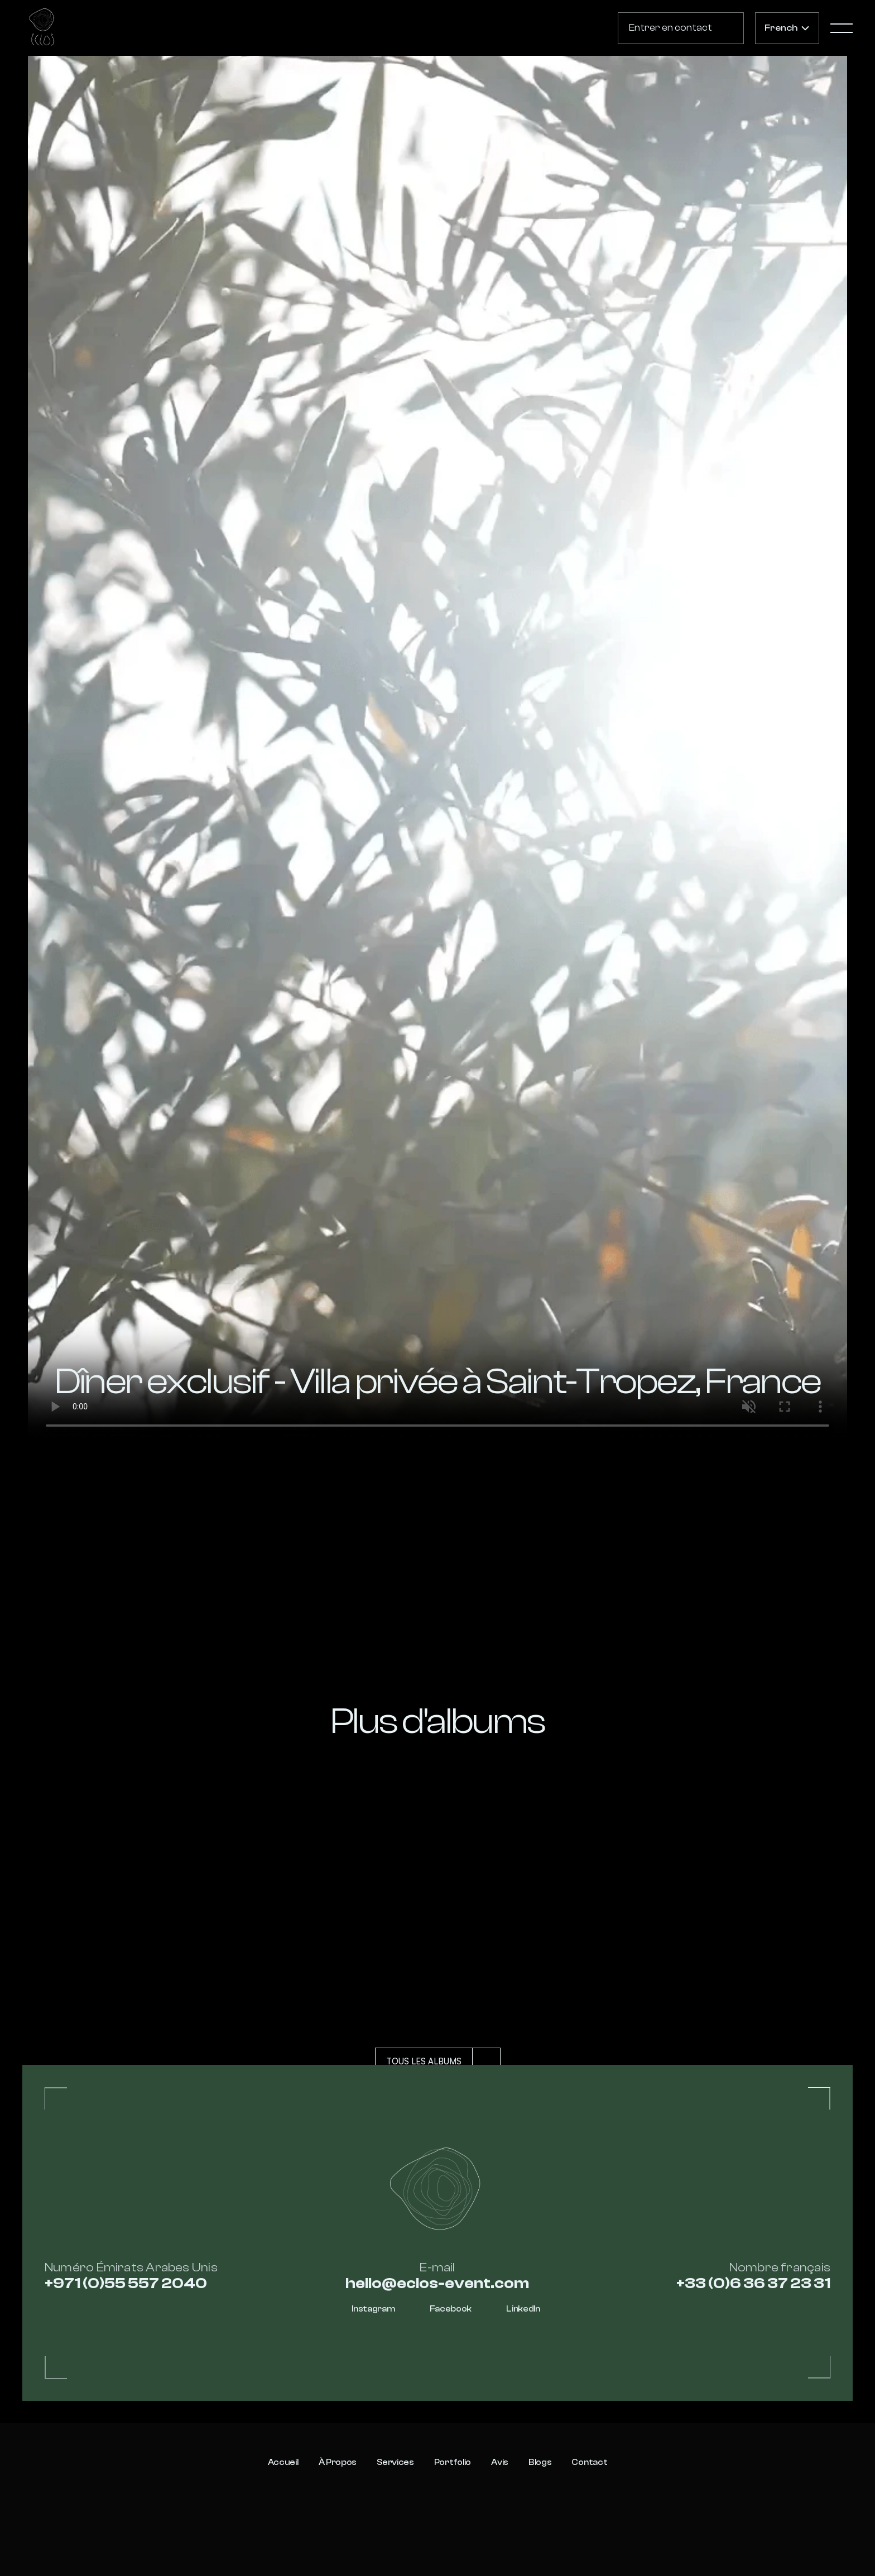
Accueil (283, 2462)
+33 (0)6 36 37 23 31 (753, 2283)
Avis (499, 2462)
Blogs (540, 2462)
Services (395, 2462)
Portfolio (452, 2462)
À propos (338, 2462)
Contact (589, 2462)
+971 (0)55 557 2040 (126, 2283)
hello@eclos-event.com (437, 2283)
